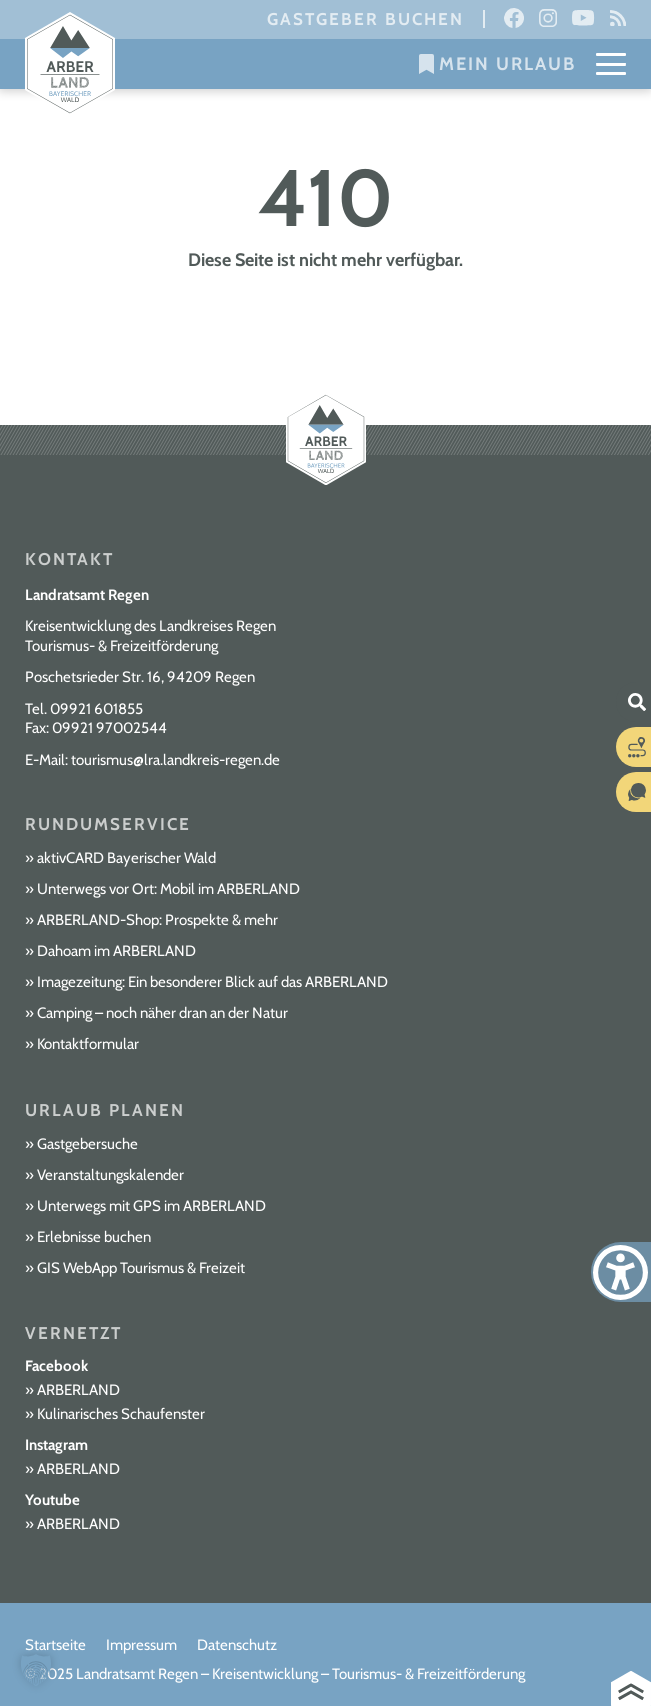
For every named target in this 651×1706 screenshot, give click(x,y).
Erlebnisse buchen (94, 1237)
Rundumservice (108, 824)
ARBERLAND (78, 1390)
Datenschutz (237, 1645)
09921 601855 (96, 709)
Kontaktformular (88, 1044)
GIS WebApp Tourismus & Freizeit (141, 1268)
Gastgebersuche (87, 1144)
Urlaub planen (105, 1110)
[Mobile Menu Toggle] (611, 64)
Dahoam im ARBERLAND (116, 951)
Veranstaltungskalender (110, 1175)
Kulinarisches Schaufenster (121, 1414)
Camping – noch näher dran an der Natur (162, 1013)
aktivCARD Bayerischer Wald (126, 858)
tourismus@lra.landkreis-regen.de (175, 760)
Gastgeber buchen (365, 19)
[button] (36, 1670)
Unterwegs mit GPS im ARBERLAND (151, 1206)
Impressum (141, 1645)
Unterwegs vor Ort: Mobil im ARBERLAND (168, 889)
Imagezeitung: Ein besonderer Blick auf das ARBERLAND (212, 982)
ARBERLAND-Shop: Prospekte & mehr (157, 920)
